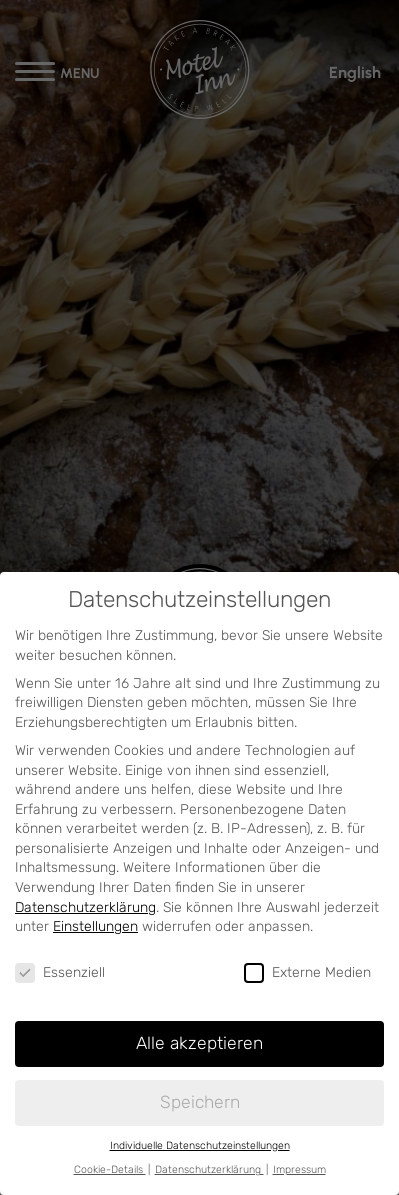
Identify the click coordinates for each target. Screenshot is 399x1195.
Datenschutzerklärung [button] (209, 1169)
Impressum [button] (299, 1169)
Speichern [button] (200, 1102)
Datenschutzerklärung (85, 907)
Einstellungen (95, 926)
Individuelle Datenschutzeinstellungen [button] (200, 1145)
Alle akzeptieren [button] (199, 1043)
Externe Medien (307, 972)
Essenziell (60, 972)
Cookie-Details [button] (110, 1169)
